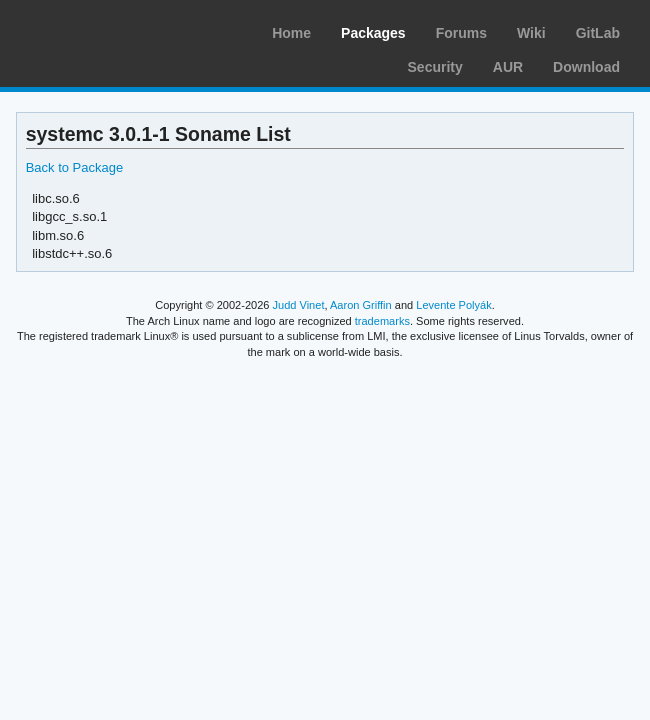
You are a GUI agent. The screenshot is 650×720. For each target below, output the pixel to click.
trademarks (382, 321)
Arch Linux (110, 30)
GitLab (598, 33)
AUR (508, 67)
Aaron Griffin (361, 305)
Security (435, 67)
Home (291, 33)
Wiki (531, 33)
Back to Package (74, 167)
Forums (461, 33)
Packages (373, 33)
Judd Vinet (299, 305)
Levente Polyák (453, 305)
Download (586, 67)
